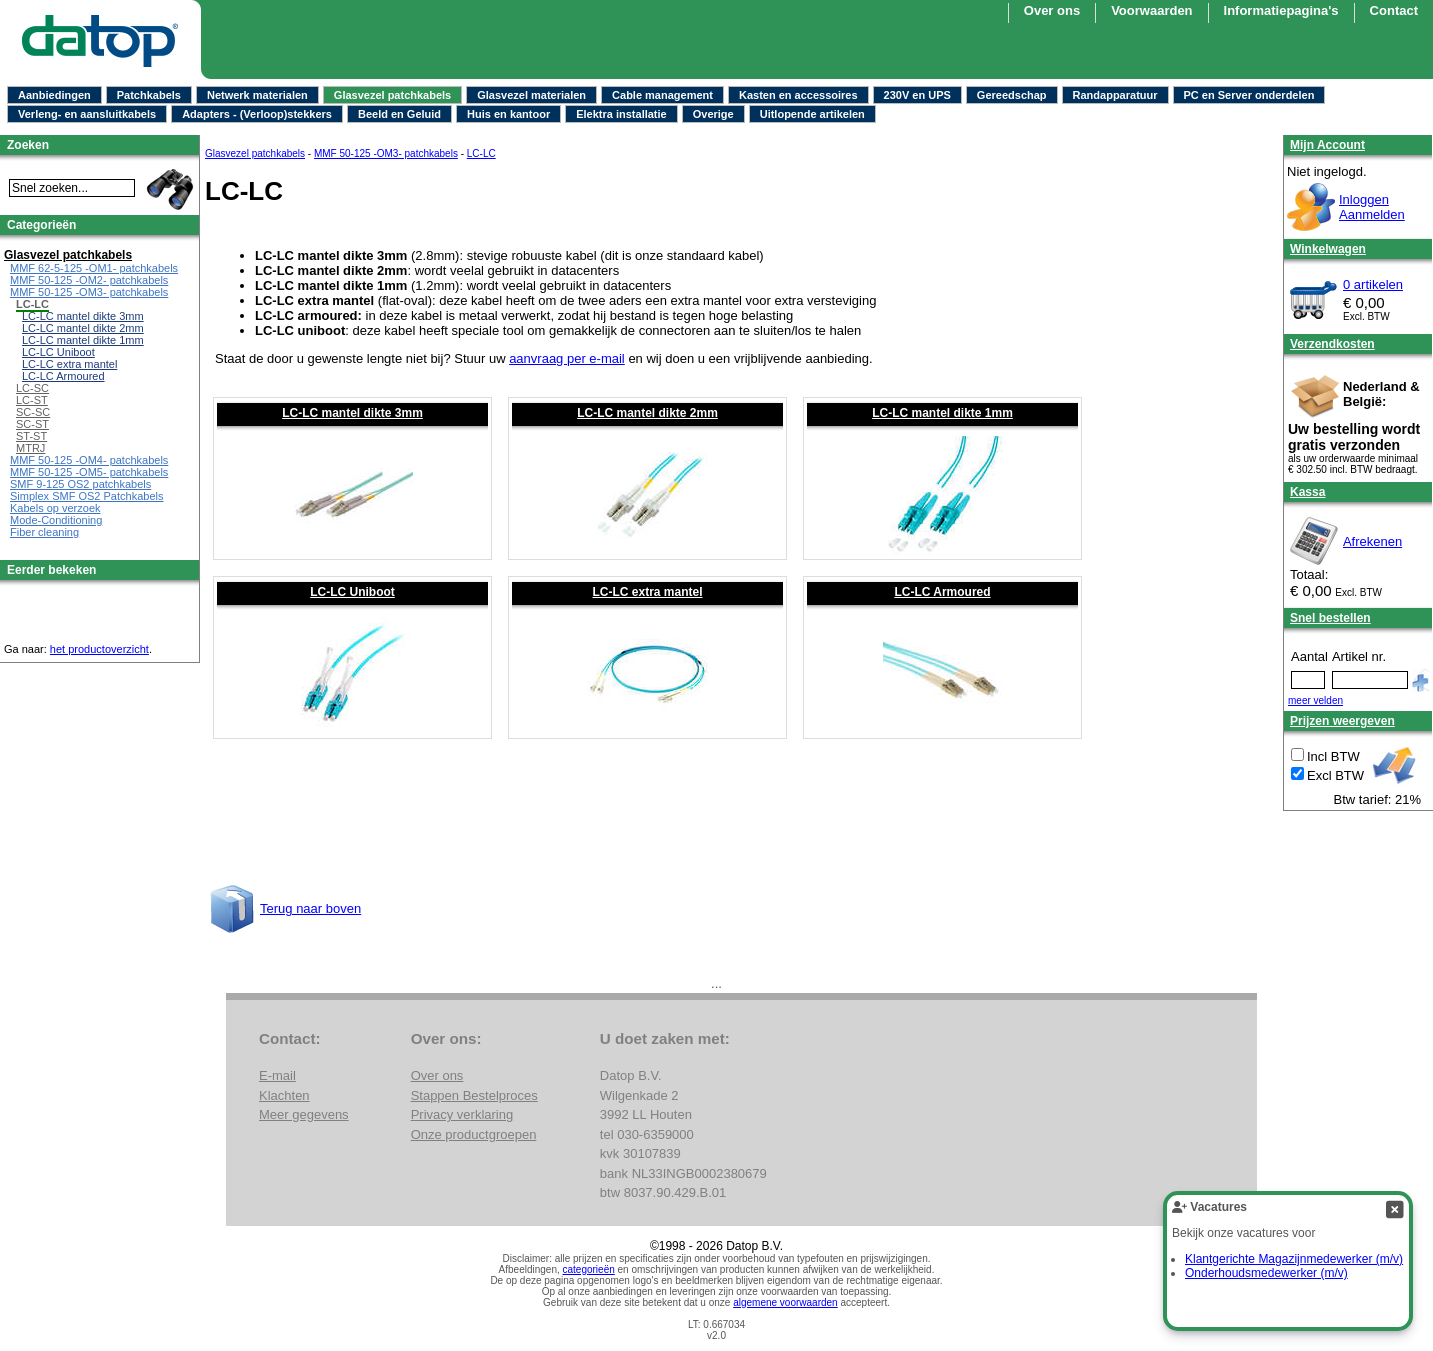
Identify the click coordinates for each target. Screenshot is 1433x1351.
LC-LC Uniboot (352, 592)
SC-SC (33, 412)
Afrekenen (1372, 541)
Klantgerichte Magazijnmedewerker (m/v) (1294, 1259)
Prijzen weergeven (1342, 721)
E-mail (277, 1075)
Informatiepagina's (1281, 10)
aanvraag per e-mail (567, 358)
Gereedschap (1012, 95)
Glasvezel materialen (531, 95)
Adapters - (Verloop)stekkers (257, 114)
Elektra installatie (621, 114)
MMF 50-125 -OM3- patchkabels (386, 153)
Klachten (284, 1095)
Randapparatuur (1115, 95)
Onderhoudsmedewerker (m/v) (1266, 1273)
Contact (1394, 10)
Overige (713, 114)
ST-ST (31, 436)
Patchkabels (149, 95)
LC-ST (32, 400)
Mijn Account (1327, 145)
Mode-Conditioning (56, 520)
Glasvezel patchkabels (392, 95)
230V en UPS (917, 95)
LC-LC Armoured (942, 592)
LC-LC (481, 153)
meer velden (1315, 700)
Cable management (662, 95)
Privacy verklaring (462, 1114)
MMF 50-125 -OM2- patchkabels (89, 280)
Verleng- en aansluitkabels (87, 114)
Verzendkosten (1332, 344)
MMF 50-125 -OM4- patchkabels (89, 460)
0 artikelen (1373, 284)
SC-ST (32, 424)
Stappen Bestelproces (474, 1095)
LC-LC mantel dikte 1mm (942, 413)
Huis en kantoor (508, 114)
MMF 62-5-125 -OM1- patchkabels (94, 268)
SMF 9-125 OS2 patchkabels (80, 484)
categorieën (589, 1269)
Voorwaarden (1151, 10)
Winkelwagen (1328, 249)
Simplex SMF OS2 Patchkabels (86, 496)
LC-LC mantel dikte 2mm (647, 413)
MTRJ (30, 448)
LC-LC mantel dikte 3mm (352, 413)
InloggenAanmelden (1372, 207)
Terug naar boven (310, 908)
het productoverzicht (99, 649)
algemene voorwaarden (785, 1302)
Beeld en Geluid (399, 114)
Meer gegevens (304, 1114)
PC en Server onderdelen (1249, 95)
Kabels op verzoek (55, 508)
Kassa (1307, 492)
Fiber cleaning (44, 532)
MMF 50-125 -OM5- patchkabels (89, 472)
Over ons (1052, 10)
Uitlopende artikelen (812, 114)
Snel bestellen (1330, 618)
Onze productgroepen (474, 1134)
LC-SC (32, 388)
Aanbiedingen (54, 95)
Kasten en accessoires (798, 95)
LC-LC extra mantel (647, 592)
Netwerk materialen (257, 95)
